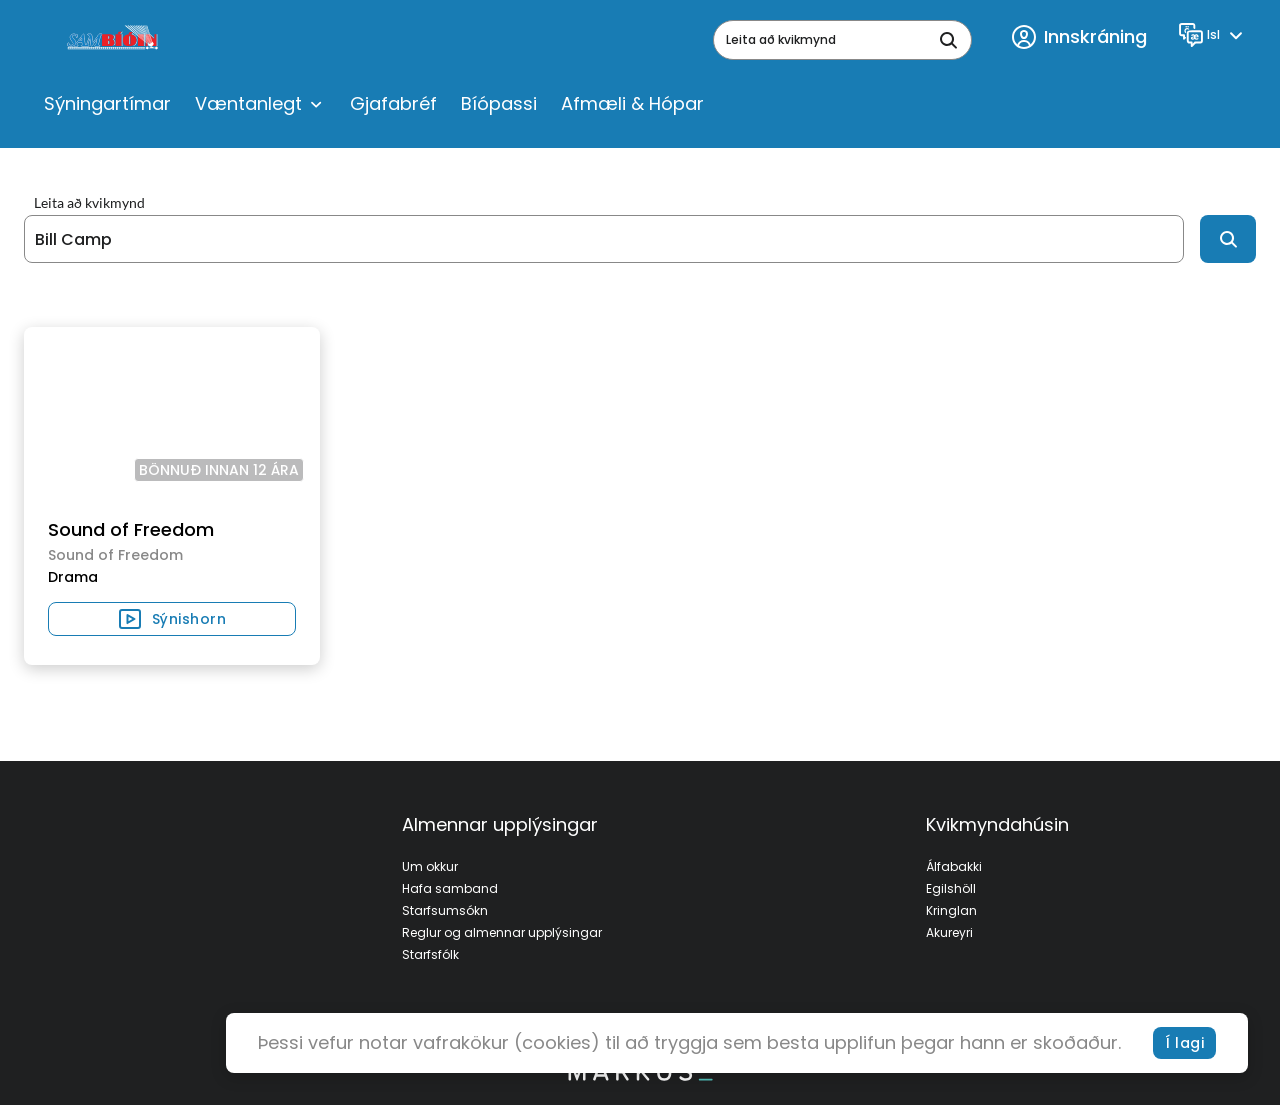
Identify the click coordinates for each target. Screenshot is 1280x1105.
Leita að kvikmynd (89, 203)
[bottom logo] (640, 1076)
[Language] (1213, 35)
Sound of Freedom (131, 529)
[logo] (114, 40)
